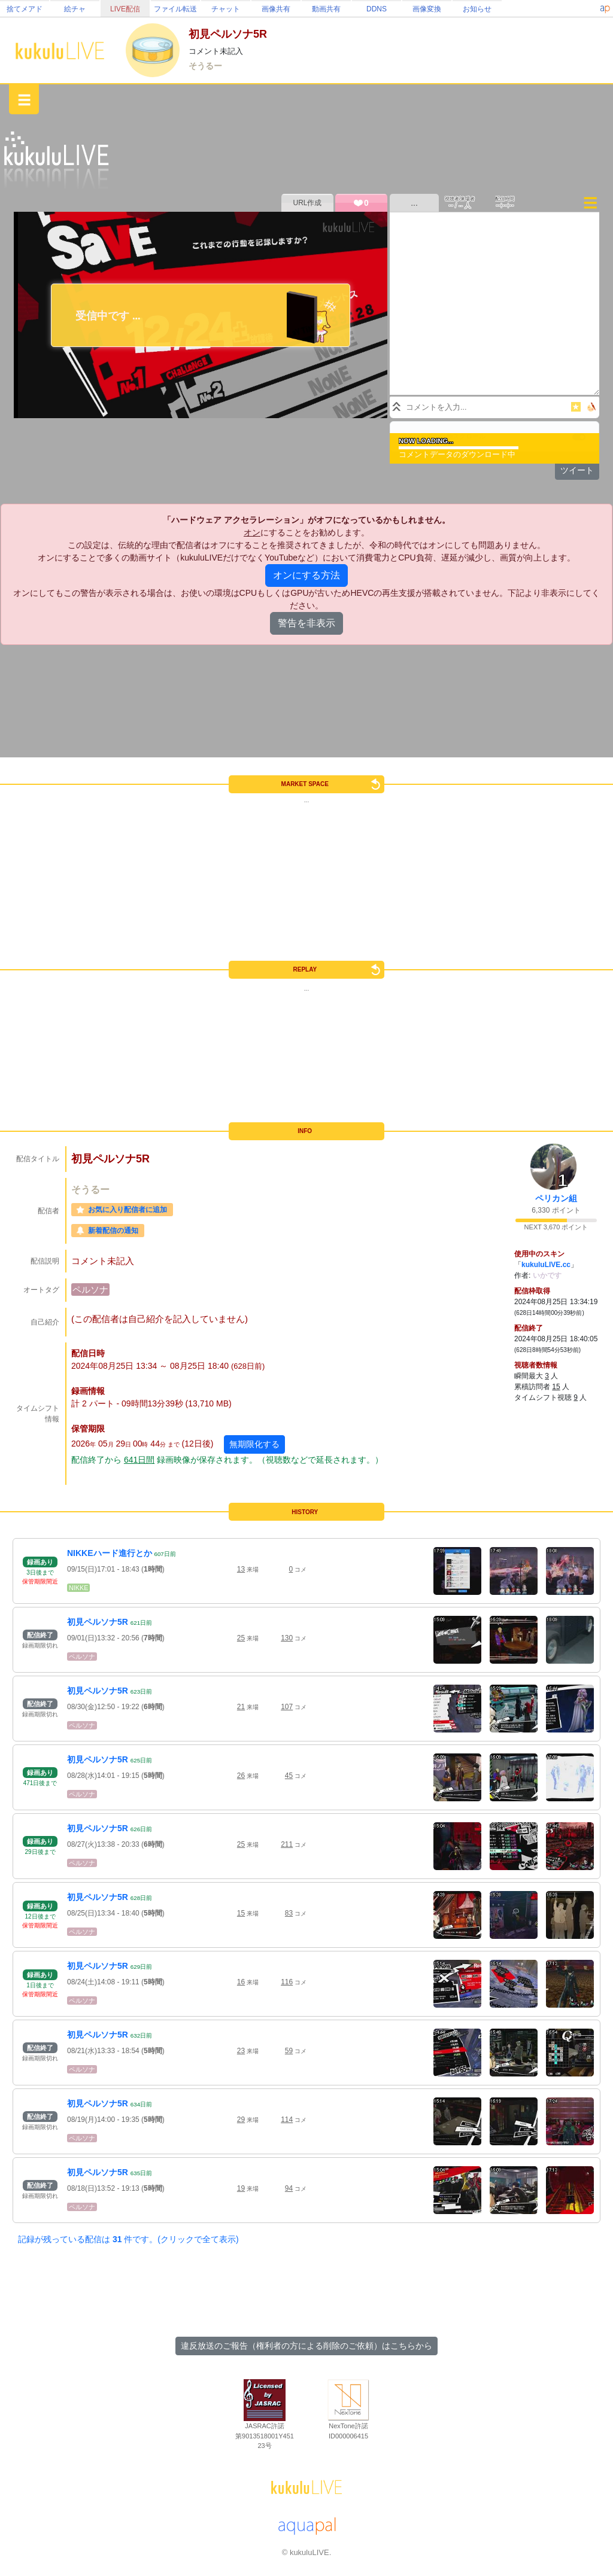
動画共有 (326, 9)
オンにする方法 (306, 575)
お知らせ (477, 9)
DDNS (376, 9)
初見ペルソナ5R (97, 1622)
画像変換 (426, 9)
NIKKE (78, 1587)
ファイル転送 (175, 9)
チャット (225, 9)
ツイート (577, 470)
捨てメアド (25, 9)
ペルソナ (90, 1289)
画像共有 (276, 9)
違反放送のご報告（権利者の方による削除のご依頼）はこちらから (306, 2345)
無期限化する (254, 1444)
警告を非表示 (306, 623)
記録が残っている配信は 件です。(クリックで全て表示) (128, 2239)
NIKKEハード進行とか (109, 1553)
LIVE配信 (125, 9)
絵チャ (75, 9)
